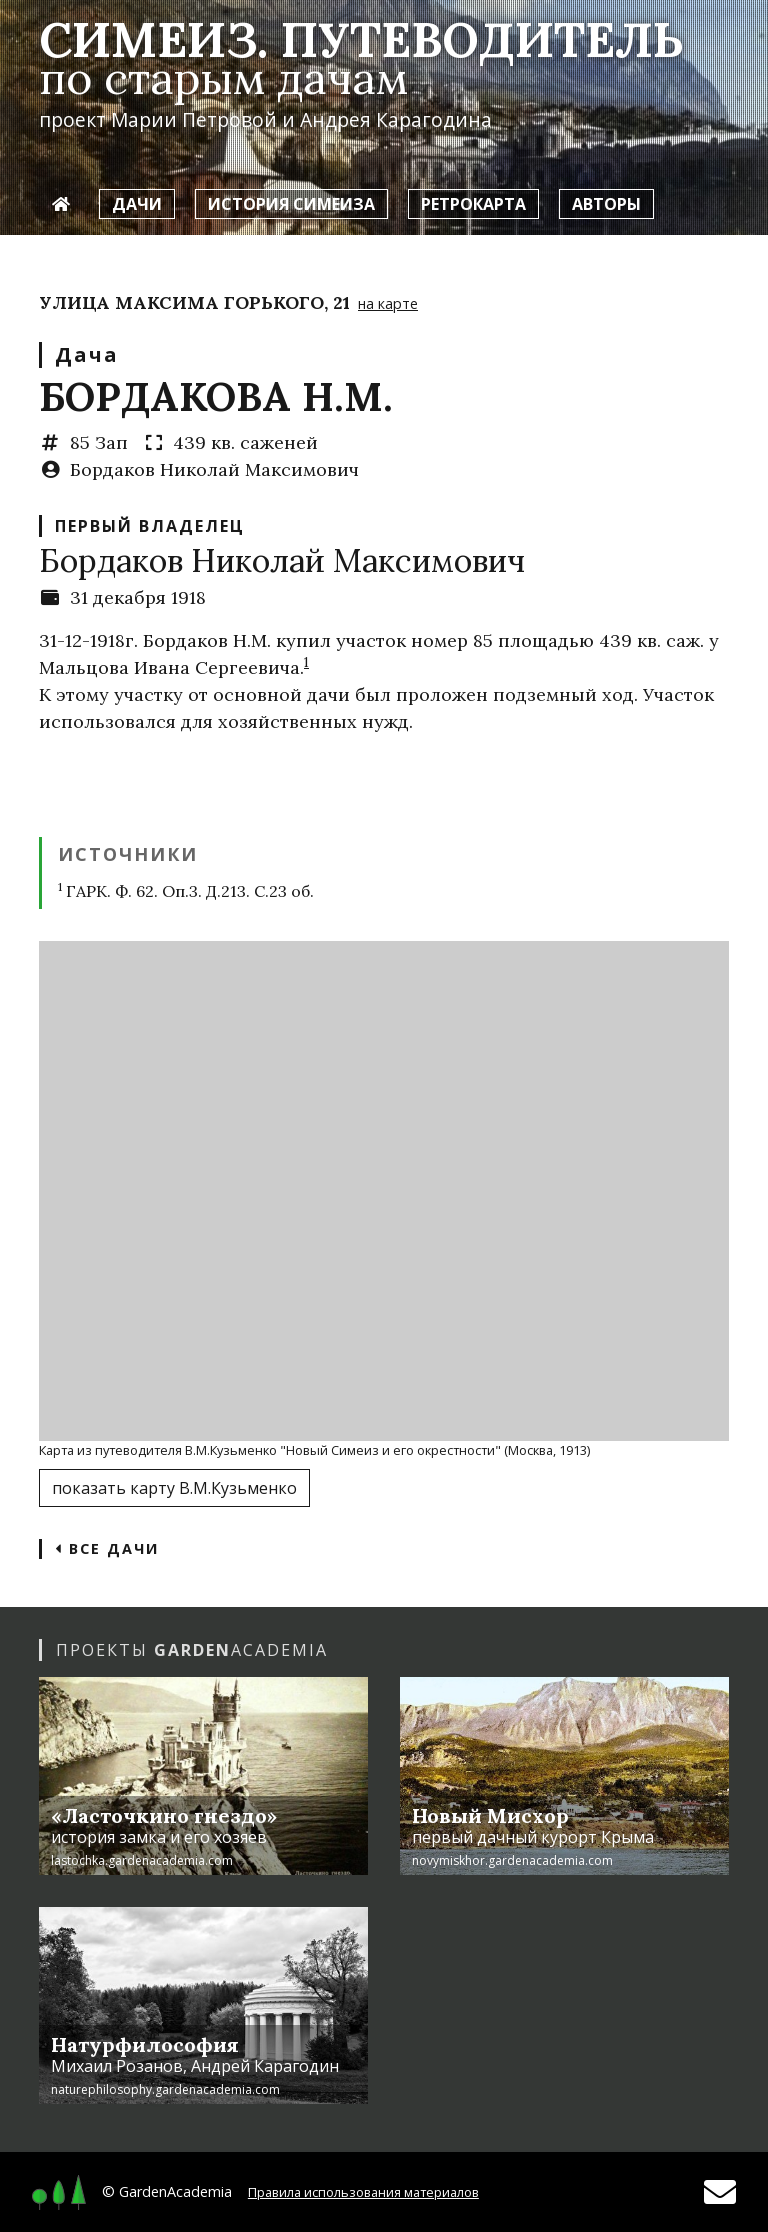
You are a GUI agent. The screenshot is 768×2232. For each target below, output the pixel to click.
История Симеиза (291, 204)
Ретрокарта (473, 204)
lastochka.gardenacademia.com (142, 1860)
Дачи (137, 204)
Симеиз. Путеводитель (361, 39)
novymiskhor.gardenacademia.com (512, 1860)
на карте (388, 303)
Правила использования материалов (363, 2192)
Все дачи (107, 1548)
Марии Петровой (194, 119)
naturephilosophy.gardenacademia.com (165, 2089)
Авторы (606, 204)
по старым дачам (223, 77)
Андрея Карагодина (396, 119)
